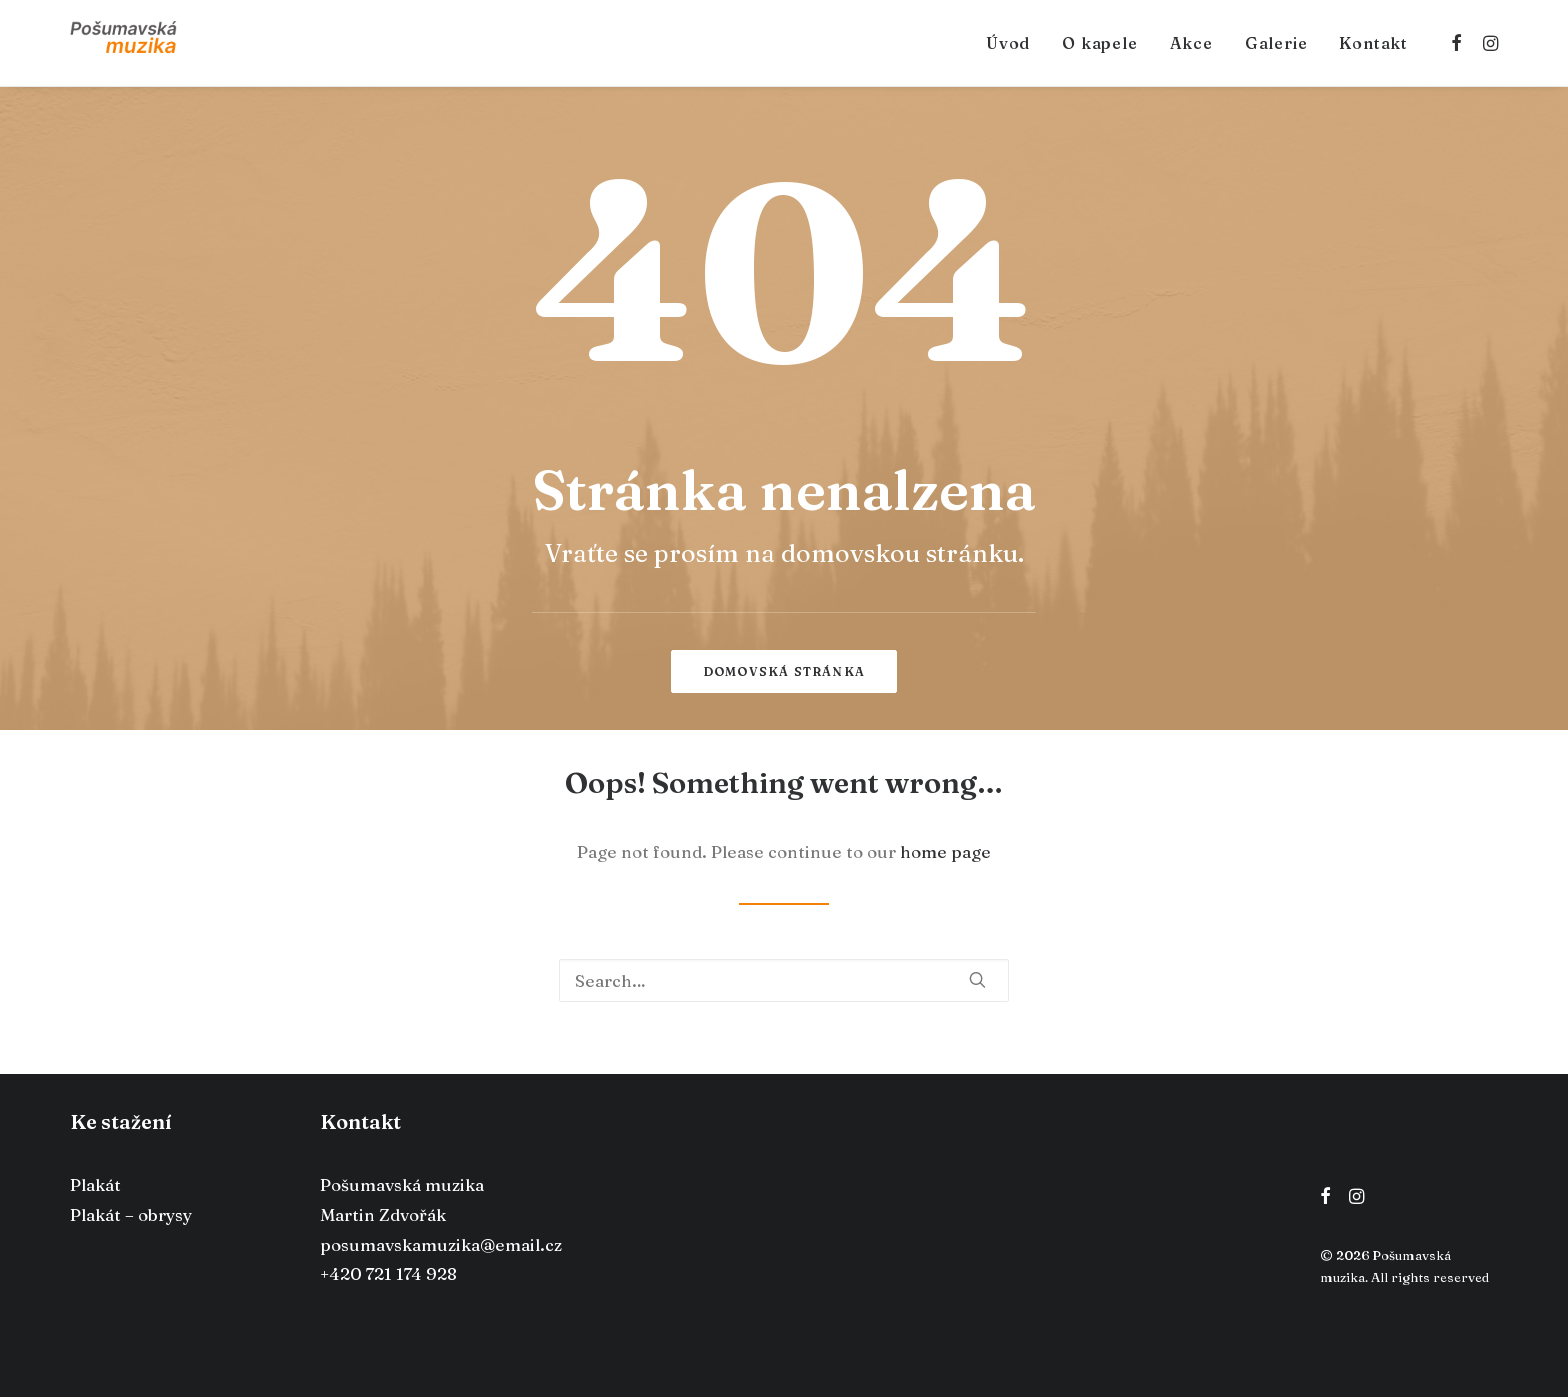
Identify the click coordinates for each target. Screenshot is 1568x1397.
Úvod (1008, 43)
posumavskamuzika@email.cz (441, 1244)
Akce (1191, 43)
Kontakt (1373, 43)
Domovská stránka (784, 671)
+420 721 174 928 (388, 1273)
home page (945, 851)
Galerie (1276, 43)
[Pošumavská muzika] (123, 43)
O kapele (1099, 43)
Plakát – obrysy (131, 1214)
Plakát (95, 1184)
